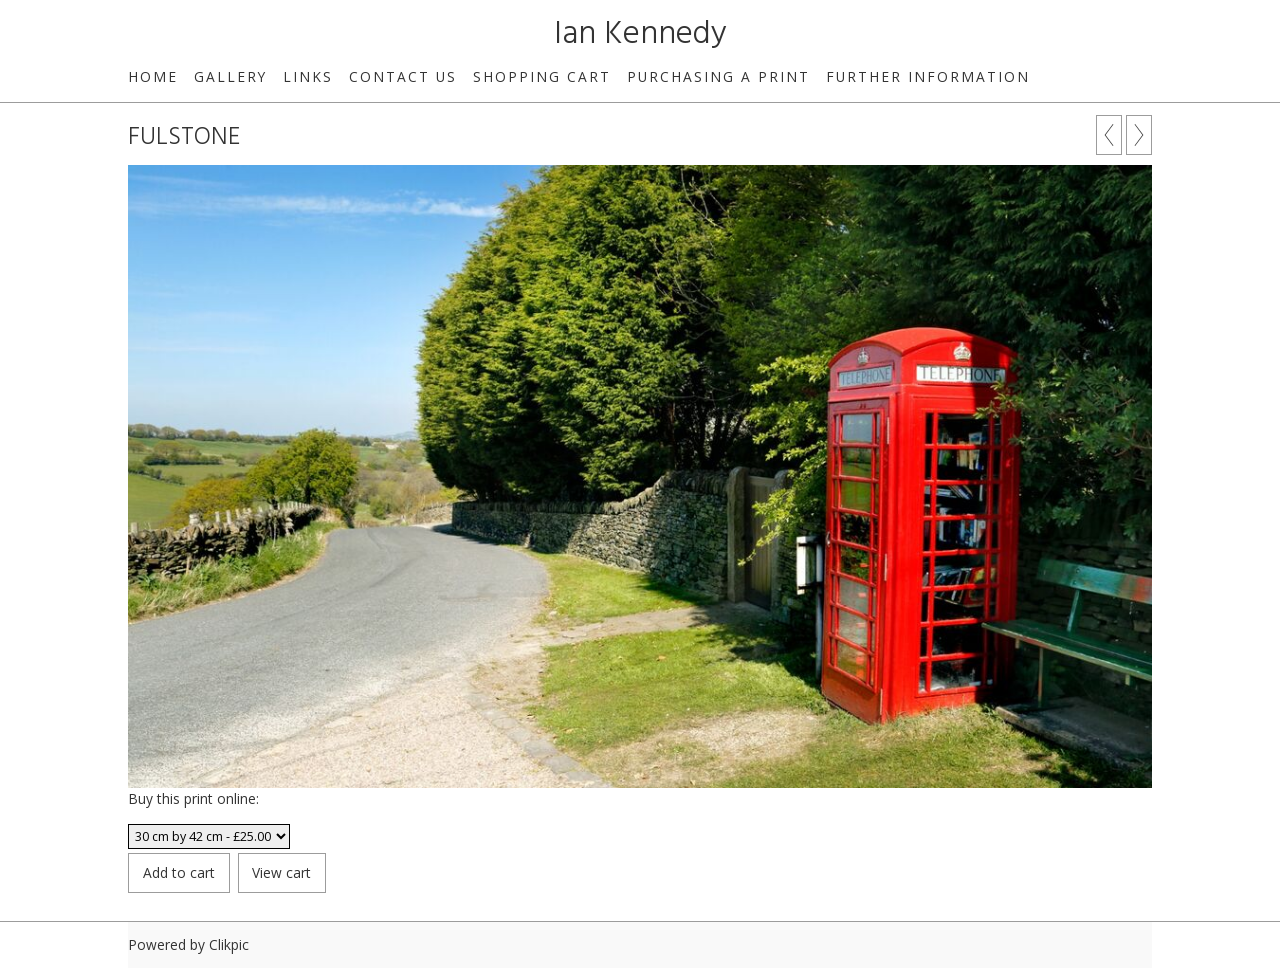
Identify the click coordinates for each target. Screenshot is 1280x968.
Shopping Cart (542, 76)
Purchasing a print (718, 76)
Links (308, 76)
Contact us (403, 76)
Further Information (928, 76)
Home (153, 76)
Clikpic (229, 944)
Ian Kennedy (640, 34)
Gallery (230, 76)
